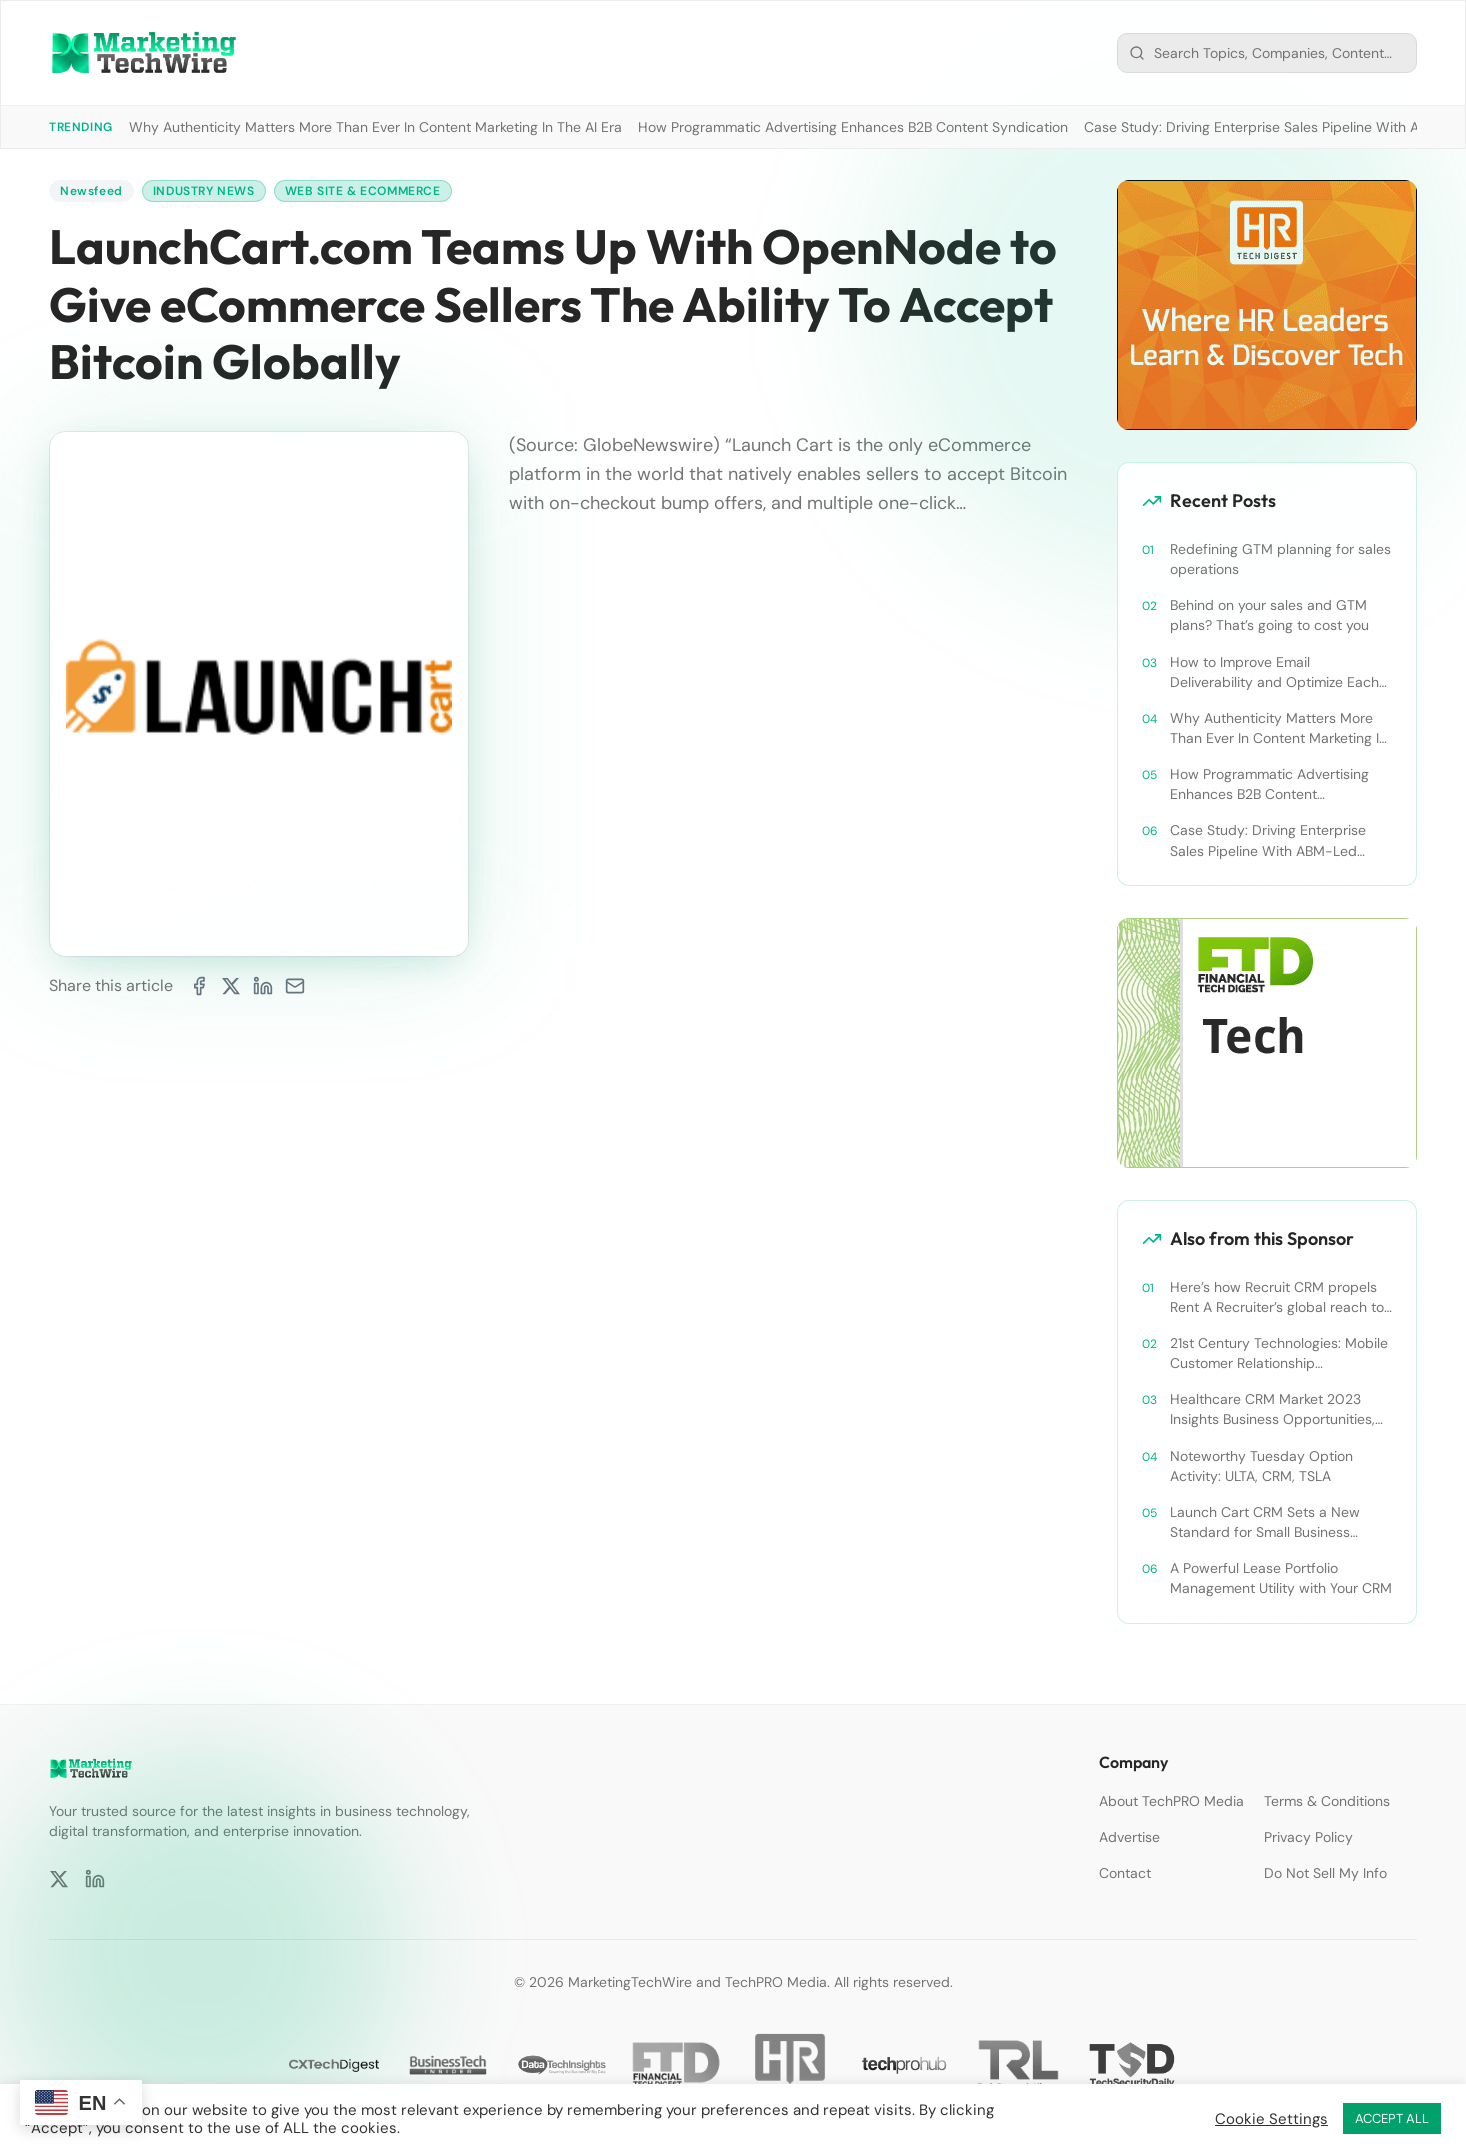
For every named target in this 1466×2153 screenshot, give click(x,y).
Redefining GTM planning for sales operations (1280, 559)
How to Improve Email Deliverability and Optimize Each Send (1274, 672)
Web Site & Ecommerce (363, 191)
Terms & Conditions (1327, 1801)
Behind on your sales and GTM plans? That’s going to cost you (1269, 615)
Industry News (204, 191)
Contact (1125, 1873)
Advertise (1129, 1837)
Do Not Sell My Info (1325, 1873)
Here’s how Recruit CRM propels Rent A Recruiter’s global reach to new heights (1277, 1297)
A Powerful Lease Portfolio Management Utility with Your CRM (1281, 1578)
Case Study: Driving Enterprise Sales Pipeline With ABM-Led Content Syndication (1268, 840)
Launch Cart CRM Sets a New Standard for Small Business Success (1265, 1522)
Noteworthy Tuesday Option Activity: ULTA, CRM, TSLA (1261, 1466)
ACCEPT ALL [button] (1392, 2118)
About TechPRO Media (1171, 1801)
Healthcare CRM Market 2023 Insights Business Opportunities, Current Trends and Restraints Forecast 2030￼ (1272, 1409)
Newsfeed (91, 191)
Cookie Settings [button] (1271, 2119)
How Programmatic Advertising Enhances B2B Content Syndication (853, 127)
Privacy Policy (1308, 1837)
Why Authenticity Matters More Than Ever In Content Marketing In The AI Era (375, 127)
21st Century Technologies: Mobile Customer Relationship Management (1279, 1353)
